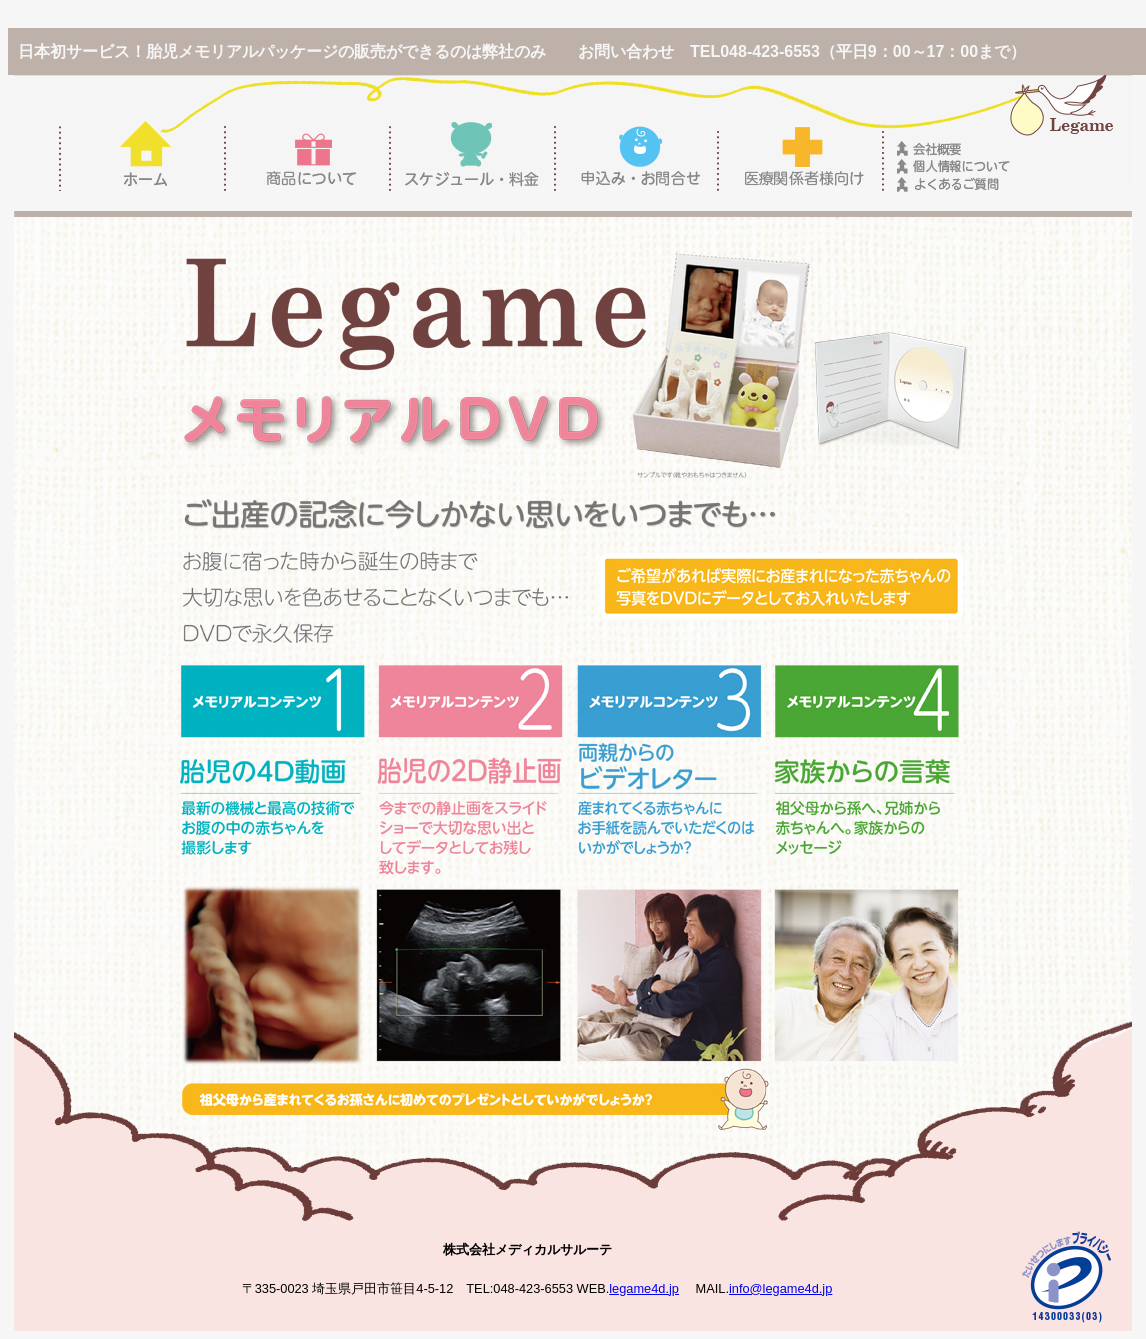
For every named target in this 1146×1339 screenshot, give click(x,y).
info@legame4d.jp (780, 1288)
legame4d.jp (644, 1288)
